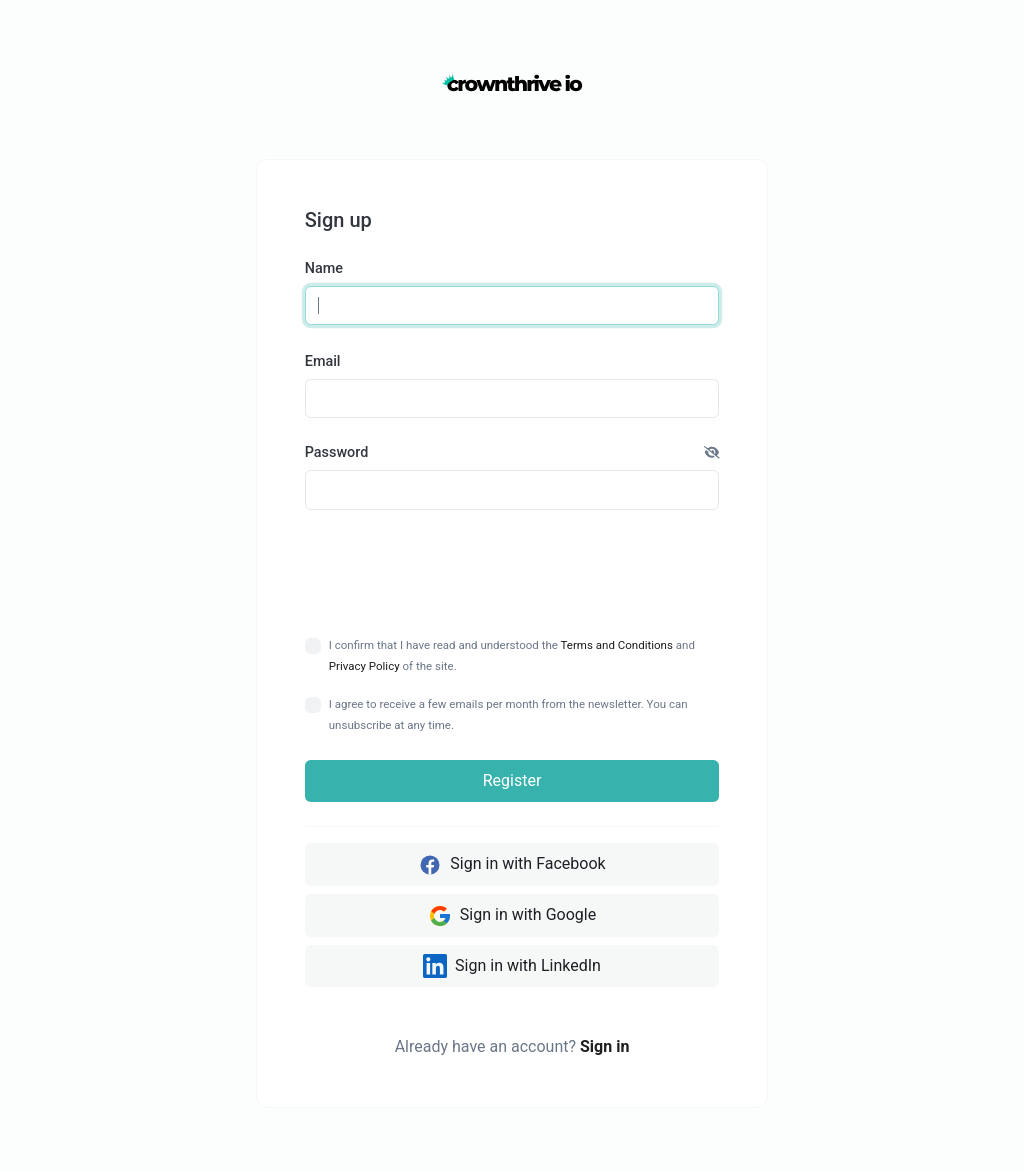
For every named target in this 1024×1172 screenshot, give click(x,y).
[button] (712, 453)
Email (323, 361)
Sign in (604, 1046)
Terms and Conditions (617, 645)
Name (324, 268)
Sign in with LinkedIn (512, 966)
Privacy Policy (364, 666)
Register (512, 780)
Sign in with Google (512, 916)
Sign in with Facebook (511, 865)
